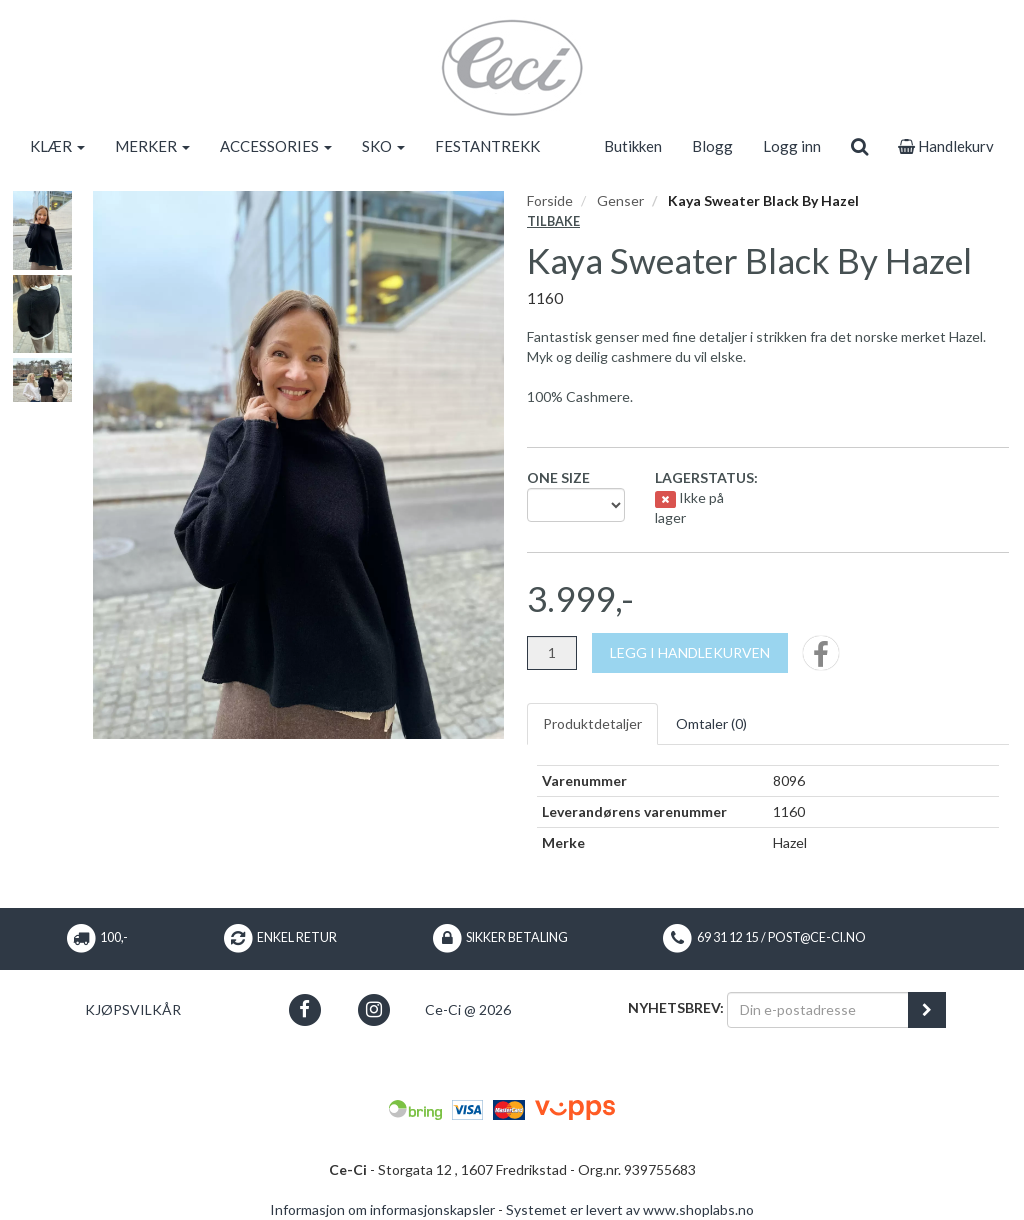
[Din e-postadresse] (818, 1010)
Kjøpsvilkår (133, 1009)
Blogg (712, 146)
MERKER (152, 146)
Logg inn (792, 146)
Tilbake (553, 221)
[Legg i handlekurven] (690, 653)
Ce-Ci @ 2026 (468, 1009)
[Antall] (552, 653)
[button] (304, 1009)
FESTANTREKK (487, 146)
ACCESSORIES (276, 146)
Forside (550, 200)
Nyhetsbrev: (676, 1007)
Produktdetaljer (592, 723)
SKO (383, 146)
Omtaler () (711, 723)
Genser (620, 200)
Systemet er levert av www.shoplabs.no (630, 1209)
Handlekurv (946, 146)
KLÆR (57, 146)
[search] (859, 146)
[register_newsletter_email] (927, 1010)
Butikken (633, 146)
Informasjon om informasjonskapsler (382, 1209)
